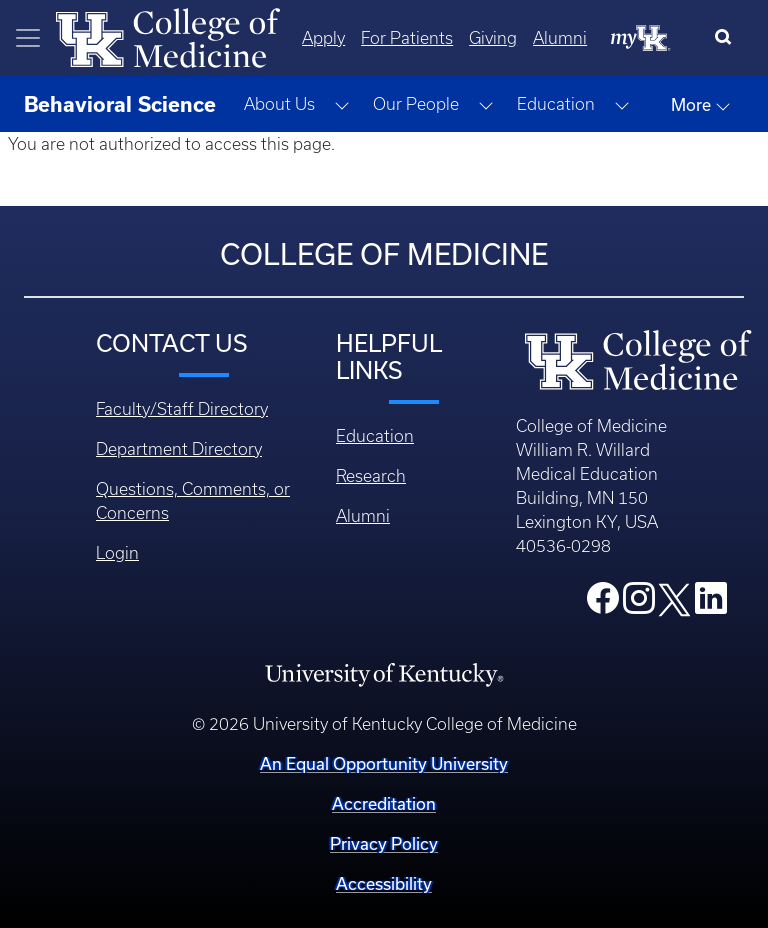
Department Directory (179, 449)
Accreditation (384, 803)
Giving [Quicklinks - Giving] (493, 38)
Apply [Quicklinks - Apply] (323, 38)
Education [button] (556, 104)
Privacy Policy (384, 843)
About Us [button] (279, 104)
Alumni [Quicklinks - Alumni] (560, 38)
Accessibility (384, 883)
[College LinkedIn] (711, 604)
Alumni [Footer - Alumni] (363, 516)
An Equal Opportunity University (384, 763)
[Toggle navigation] (28, 38)
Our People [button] (416, 104)
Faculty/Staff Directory (182, 409)
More (701, 105)
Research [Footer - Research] (371, 476)
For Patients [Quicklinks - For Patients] (407, 38)
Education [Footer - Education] (375, 436)
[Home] (168, 36)
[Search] (727, 38)
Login (117, 553)
